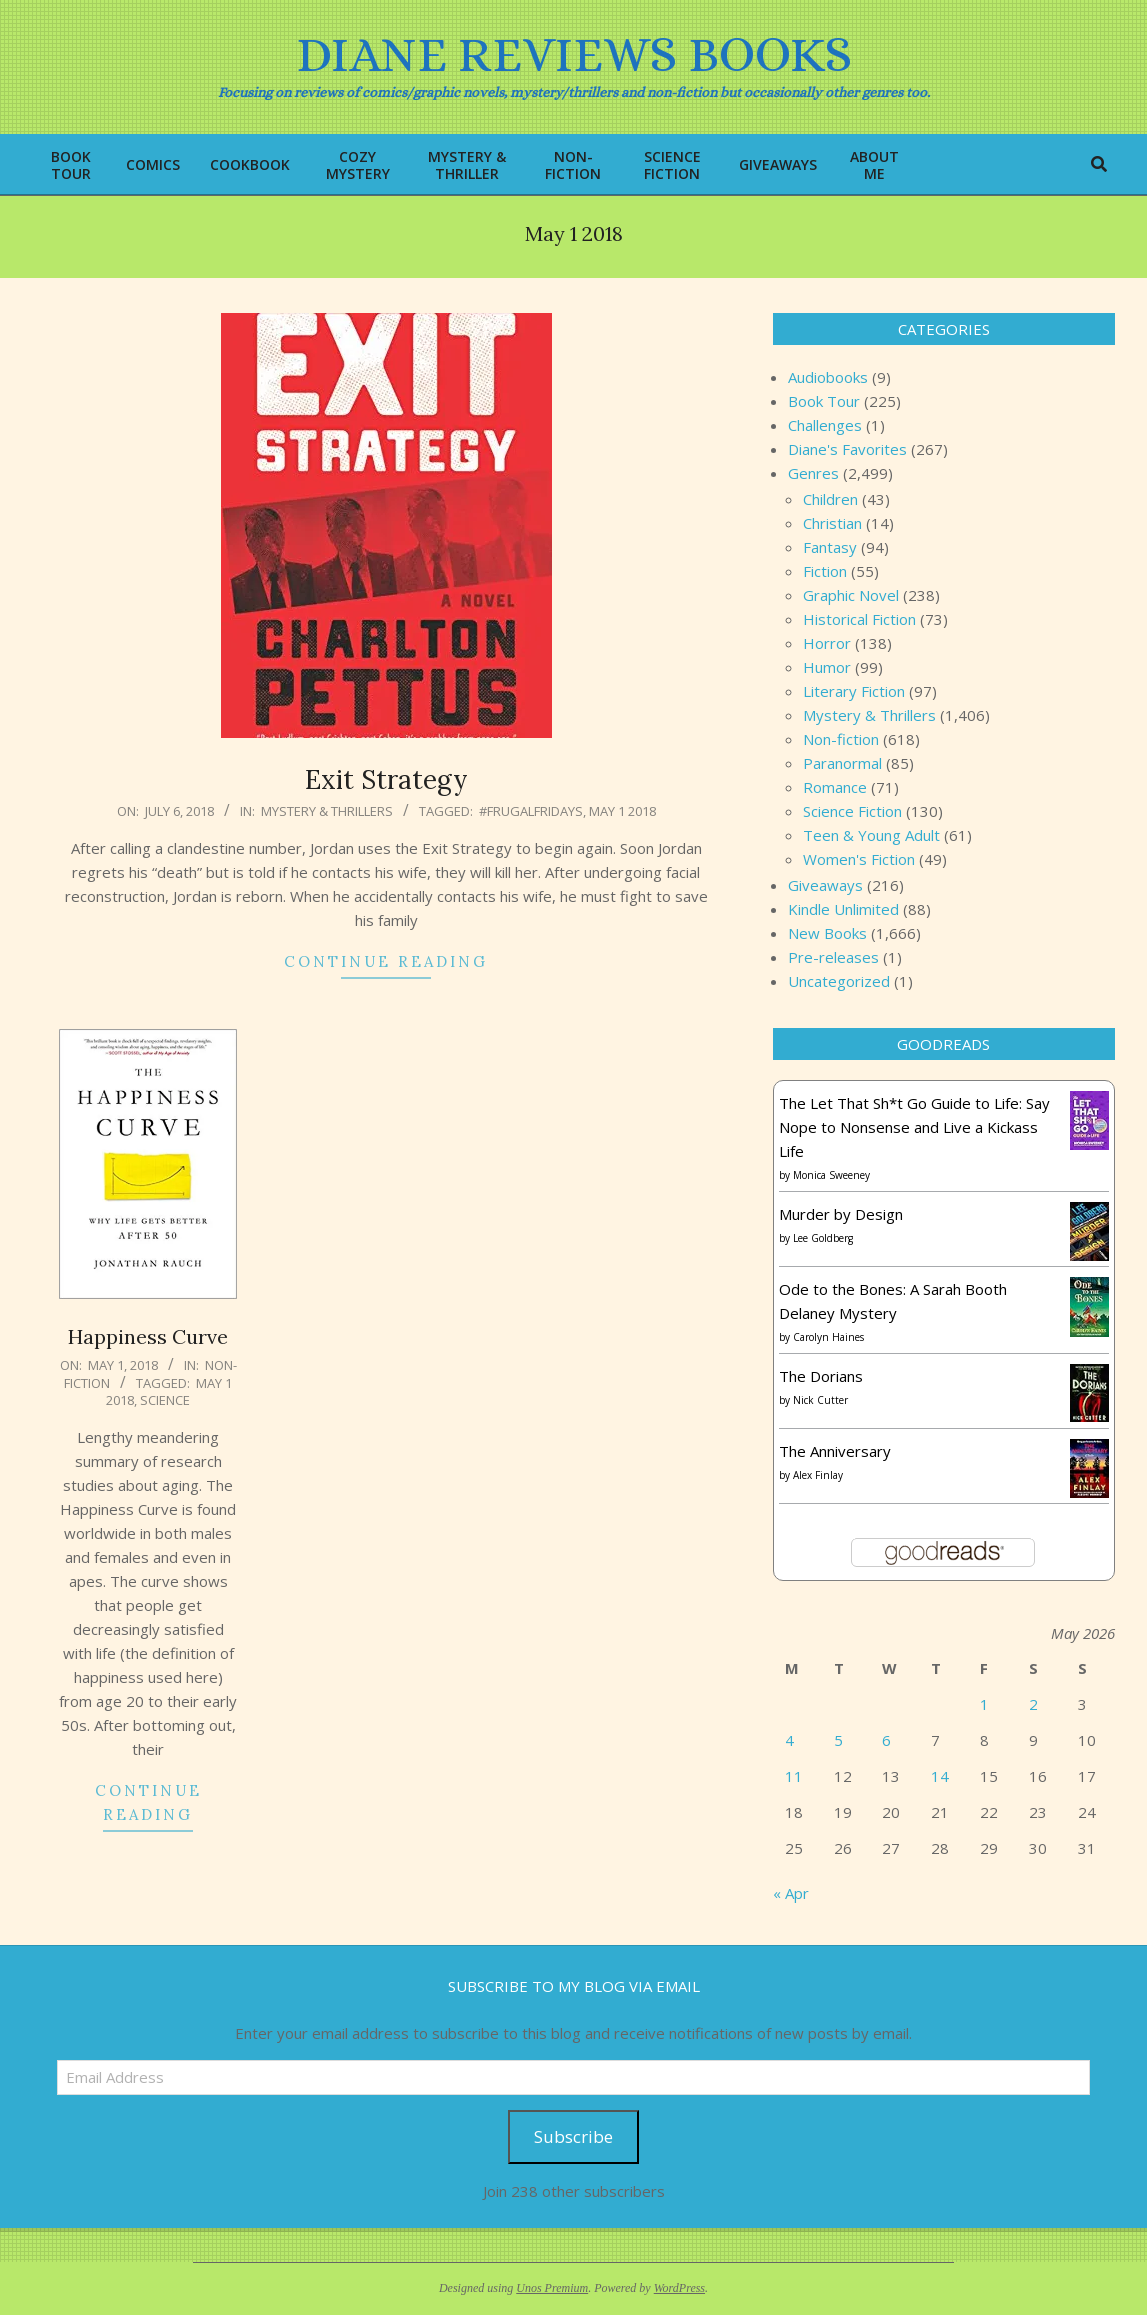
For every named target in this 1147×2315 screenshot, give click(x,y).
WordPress (679, 2288)
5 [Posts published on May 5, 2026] (838, 1740)
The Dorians (821, 1376)
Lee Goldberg (823, 1238)
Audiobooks (828, 377)
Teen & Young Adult (871, 835)
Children (830, 499)
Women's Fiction (859, 859)
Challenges (825, 425)
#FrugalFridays (531, 811)
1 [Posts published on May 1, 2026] (984, 1704)
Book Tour (824, 401)
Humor (827, 667)
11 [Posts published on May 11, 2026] (794, 1776)
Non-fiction (841, 739)
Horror (827, 643)
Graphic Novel (851, 595)
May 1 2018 (622, 811)
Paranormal (842, 763)
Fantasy (830, 547)
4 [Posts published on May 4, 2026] (789, 1740)
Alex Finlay (818, 1475)
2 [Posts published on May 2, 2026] (1033, 1704)
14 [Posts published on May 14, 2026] (940, 1776)
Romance (835, 787)
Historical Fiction (859, 619)
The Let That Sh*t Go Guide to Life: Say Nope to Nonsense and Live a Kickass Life (914, 1127)
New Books (827, 933)
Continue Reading (386, 961)
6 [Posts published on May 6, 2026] (886, 1740)
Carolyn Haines (828, 1337)
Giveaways (825, 885)
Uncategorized (839, 981)
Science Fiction (852, 811)
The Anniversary (835, 1451)
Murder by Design (841, 1214)
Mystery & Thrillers (327, 811)
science (165, 1400)
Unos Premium (552, 2288)
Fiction (825, 571)
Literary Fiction (854, 691)
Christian (832, 523)
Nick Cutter (820, 1400)
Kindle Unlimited (843, 909)
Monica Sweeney (831, 1175)
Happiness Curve (148, 1336)
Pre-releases (833, 957)
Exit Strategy (386, 779)
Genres (813, 473)
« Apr (791, 1893)
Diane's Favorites (847, 449)
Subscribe (573, 2136)
